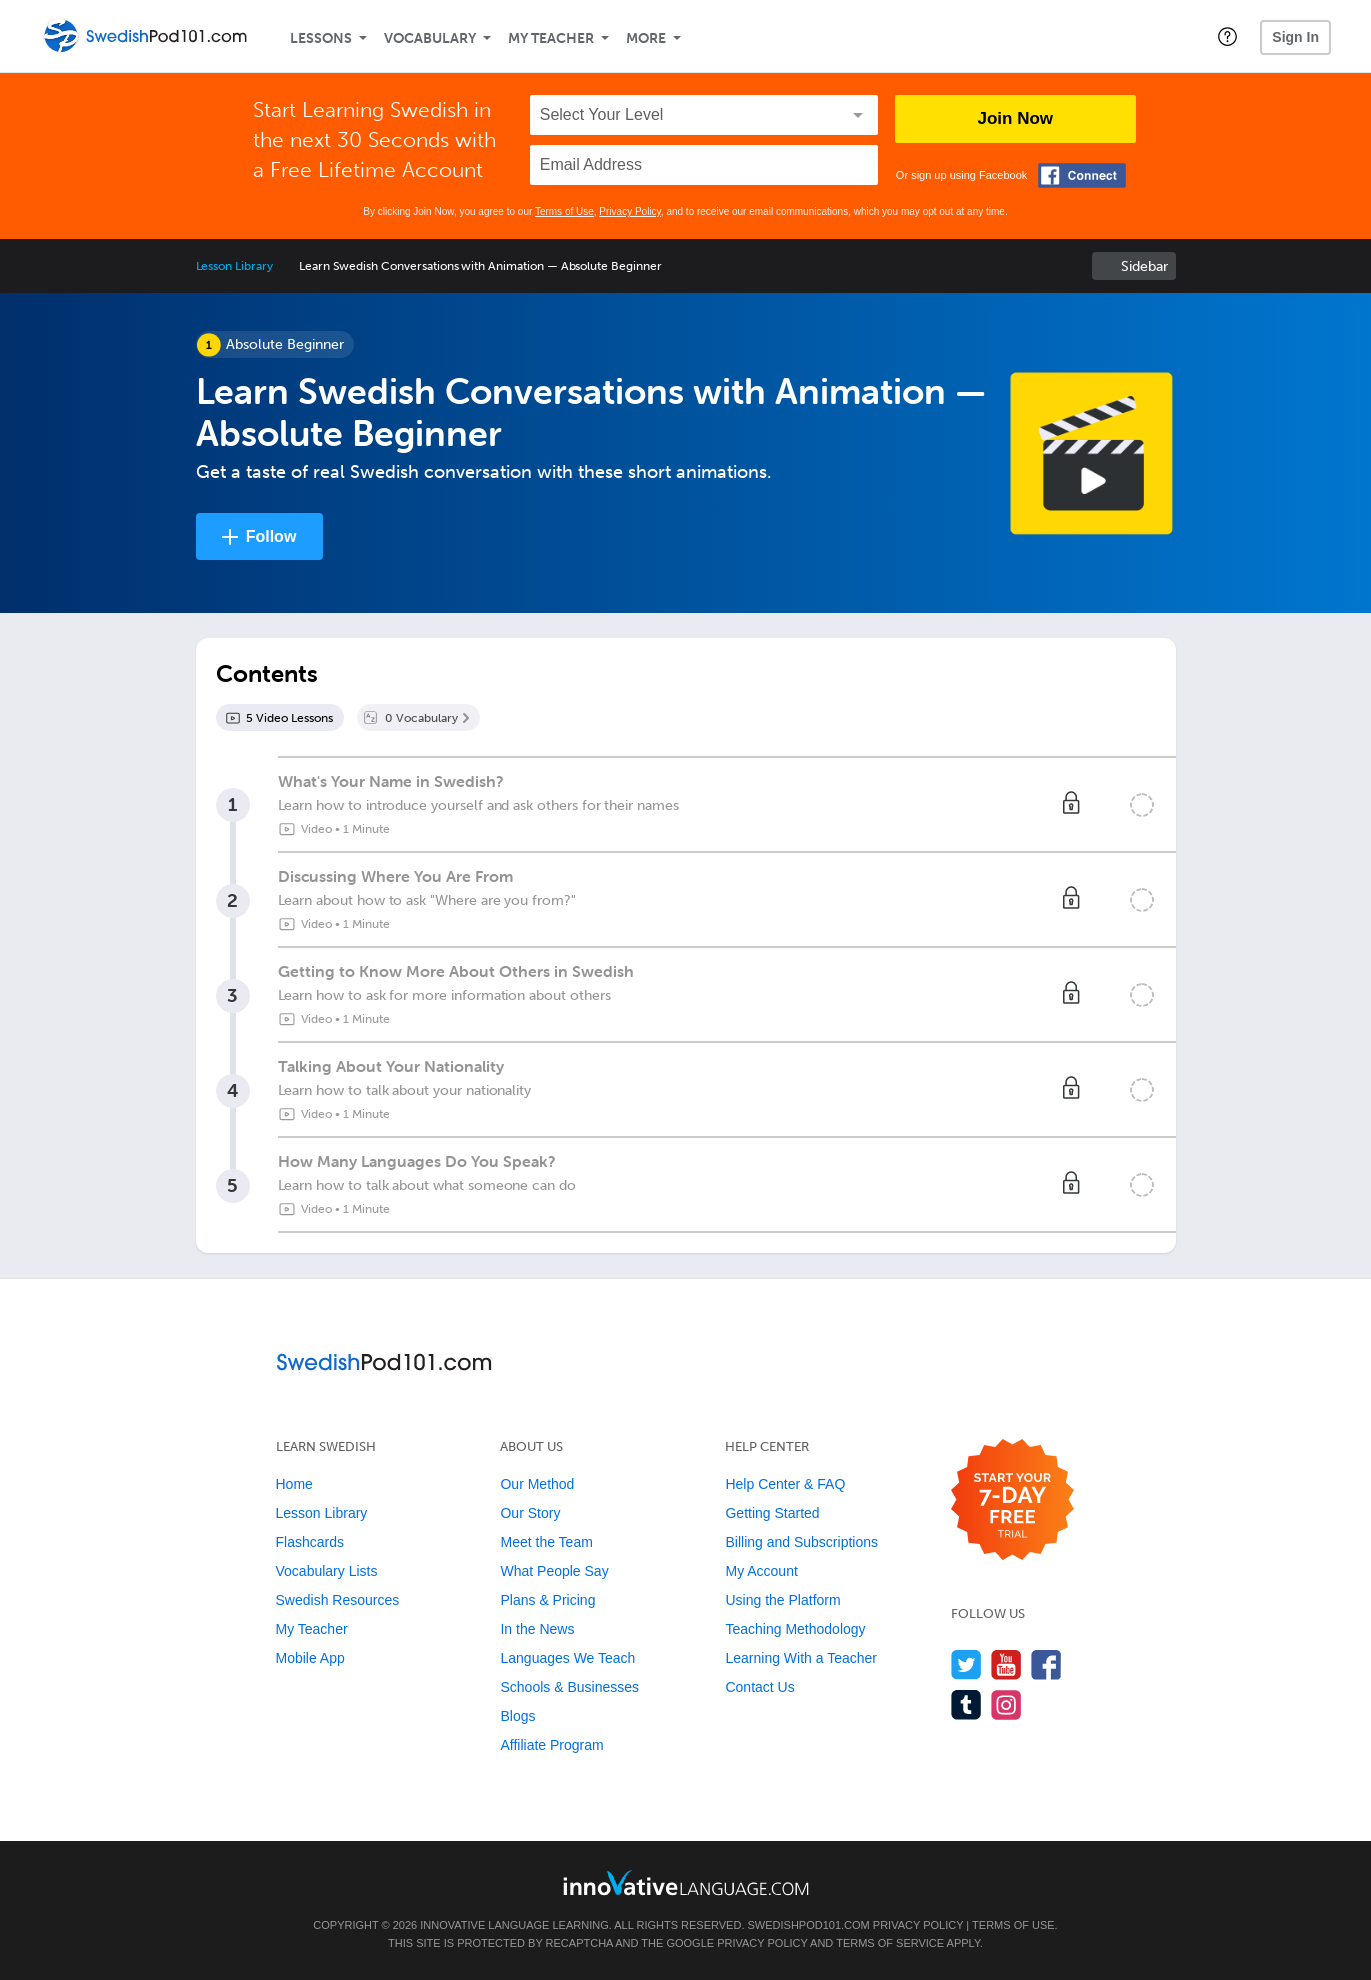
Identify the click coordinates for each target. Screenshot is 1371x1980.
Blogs (517, 1716)
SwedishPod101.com (809, 1925)
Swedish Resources (338, 1600)
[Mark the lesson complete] (1142, 805)
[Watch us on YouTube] (1006, 1664)
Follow (271, 536)
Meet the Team (546, 1542)
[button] (1227, 36)
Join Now (1016, 118)
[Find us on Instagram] (1006, 1704)
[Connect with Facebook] (1082, 175)
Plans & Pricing (547, 1600)
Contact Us (759, 1687)
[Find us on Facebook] (1046, 1664)
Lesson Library (234, 266)
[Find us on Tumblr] (966, 1704)
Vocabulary (430, 38)
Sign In (1295, 37)
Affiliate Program (551, 1745)
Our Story (530, 1513)
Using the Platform (782, 1600)
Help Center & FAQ (785, 1484)
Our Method (537, 1484)
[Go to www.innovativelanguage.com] (686, 1882)
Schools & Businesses (569, 1687)
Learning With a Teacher (801, 1658)
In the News (537, 1629)
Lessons (321, 38)
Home (294, 1484)
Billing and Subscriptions (801, 1542)
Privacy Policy (630, 211)
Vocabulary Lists (327, 1571)
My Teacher (551, 38)
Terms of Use (564, 211)
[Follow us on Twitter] (966, 1664)
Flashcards (310, 1542)
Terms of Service (890, 1943)
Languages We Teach (567, 1658)
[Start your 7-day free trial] (1012, 1500)
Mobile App (310, 1658)
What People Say (554, 1571)
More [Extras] (646, 38)
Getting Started (772, 1513)
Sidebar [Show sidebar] (1144, 266)
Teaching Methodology (795, 1629)
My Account (761, 1571)
